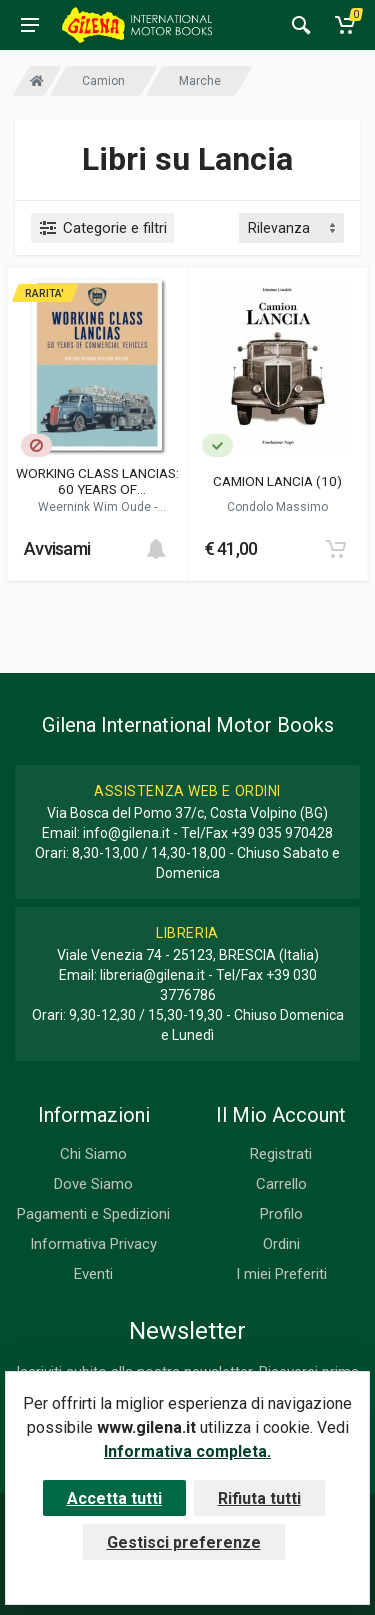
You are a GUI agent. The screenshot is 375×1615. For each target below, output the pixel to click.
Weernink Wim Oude (96, 507)
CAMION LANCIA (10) (277, 481)
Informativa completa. (187, 1451)
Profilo (281, 1214)
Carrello (281, 1184)
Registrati (281, 1154)
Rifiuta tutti (259, 1498)
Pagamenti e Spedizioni (93, 1214)
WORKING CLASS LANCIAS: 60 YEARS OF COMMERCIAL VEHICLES (97, 481)
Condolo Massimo (277, 507)
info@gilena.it (126, 833)
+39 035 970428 (282, 833)
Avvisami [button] (57, 548)
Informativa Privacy (93, 1244)
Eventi (93, 1274)
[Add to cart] (156, 549)
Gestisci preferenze (184, 1542)
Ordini (281, 1244)
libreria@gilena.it (152, 975)
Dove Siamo (93, 1184)
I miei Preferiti (281, 1274)
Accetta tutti (114, 1498)
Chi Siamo (93, 1154)
